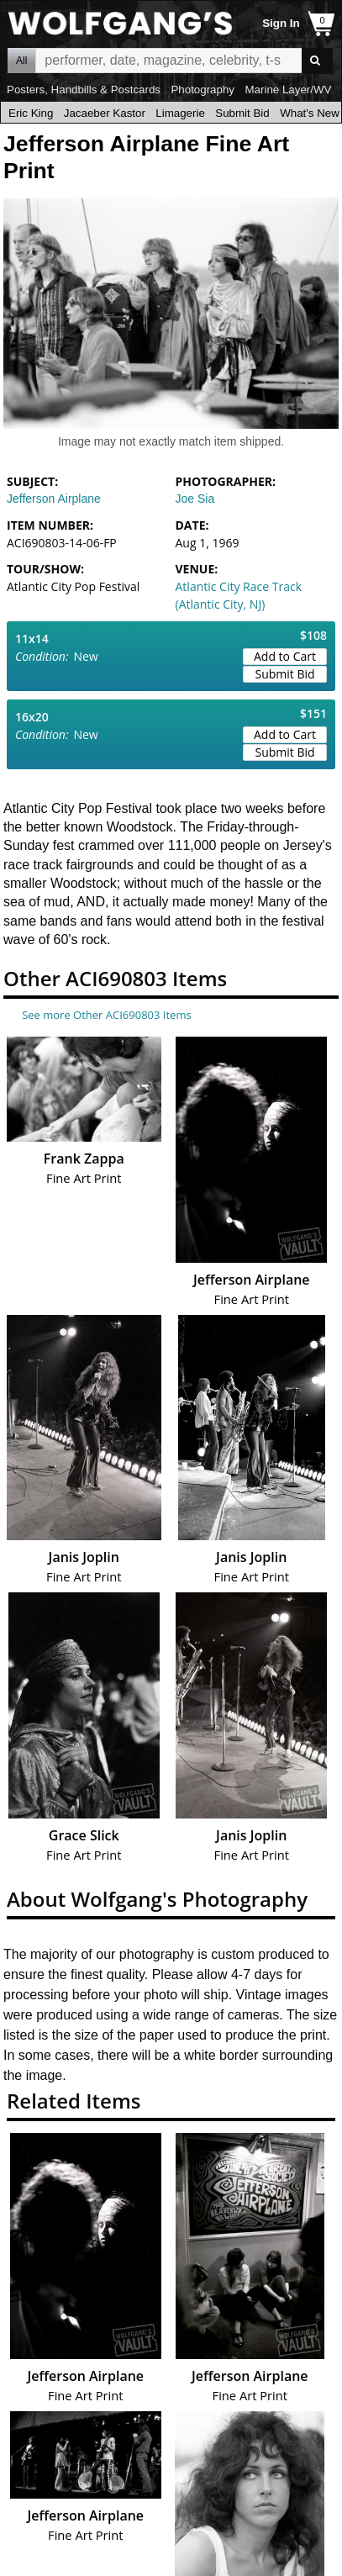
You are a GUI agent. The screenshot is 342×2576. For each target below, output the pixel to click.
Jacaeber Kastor (104, 113)
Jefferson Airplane (54, 498)
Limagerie (180, 113)
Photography (202, 89)
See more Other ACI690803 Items (106, 1014)
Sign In (280, 23)
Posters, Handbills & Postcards (83, 89)
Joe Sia (195, 498)
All (21, 60)
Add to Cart (285, 656)
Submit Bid (242, 113)
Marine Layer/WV (288, 89)
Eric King (30, 113)
